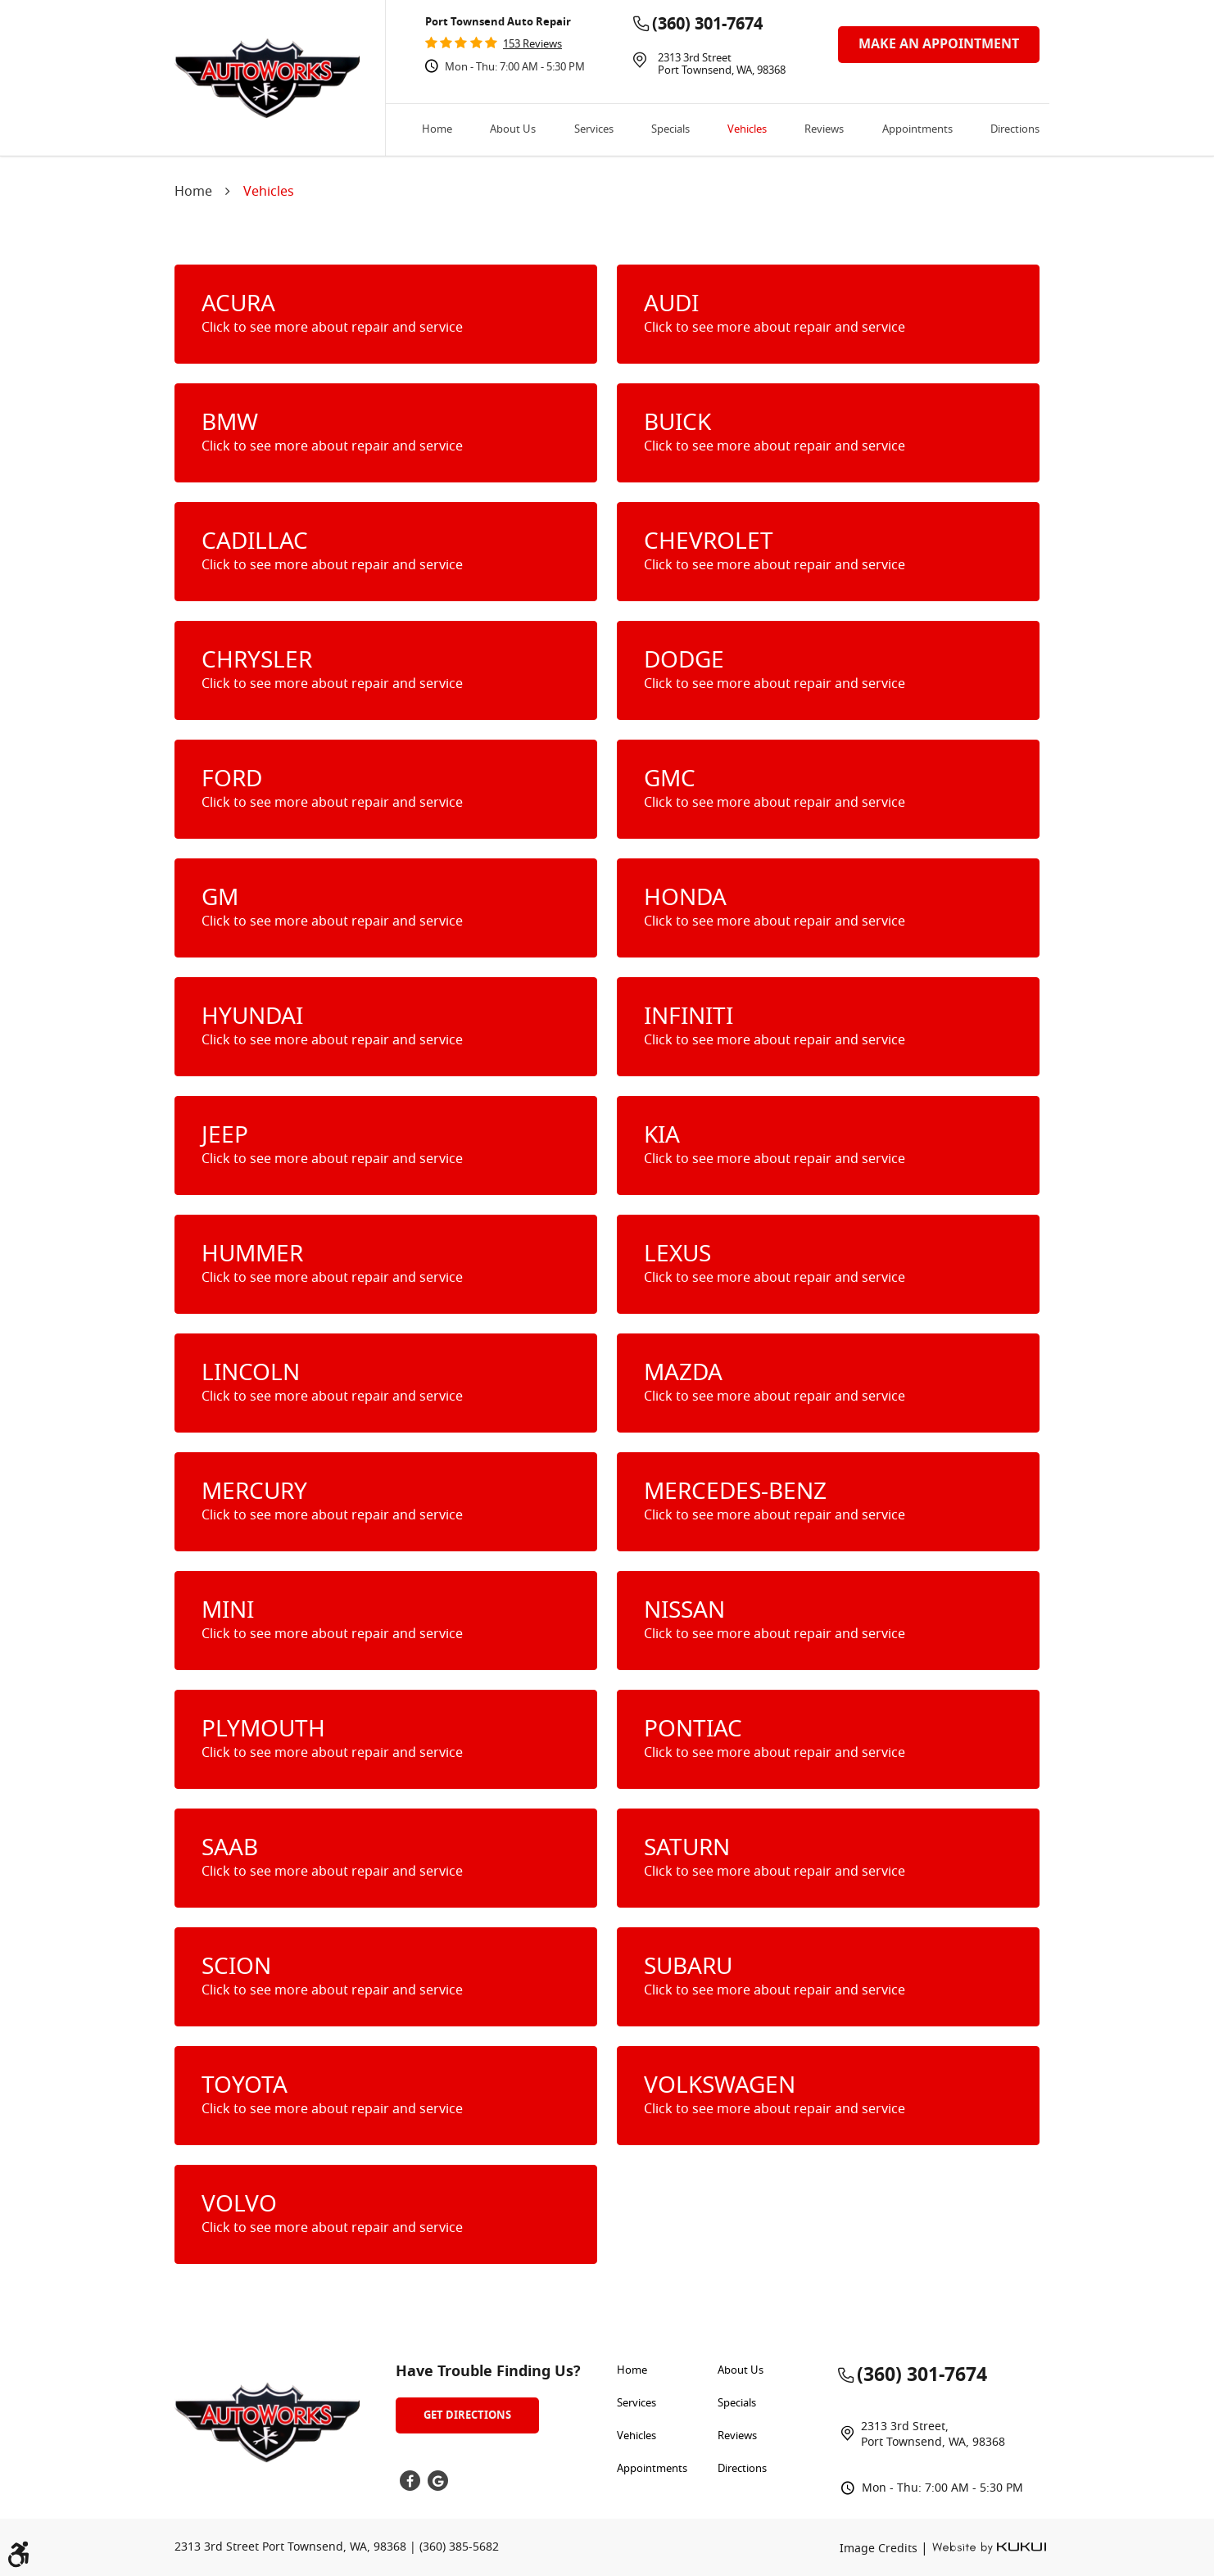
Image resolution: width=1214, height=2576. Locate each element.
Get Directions (467, 2415)
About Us (513, 130)
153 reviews (532, 44)
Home (437, 130)
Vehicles (747, 130)
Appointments (917, 130)
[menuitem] (437, 129)
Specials (670, 130)
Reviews (824, 130)
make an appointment (938, 44)
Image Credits (880, 2549)
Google (438, 2480)
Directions (1015, 130)
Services (594, 130)
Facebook (410, 2480)
